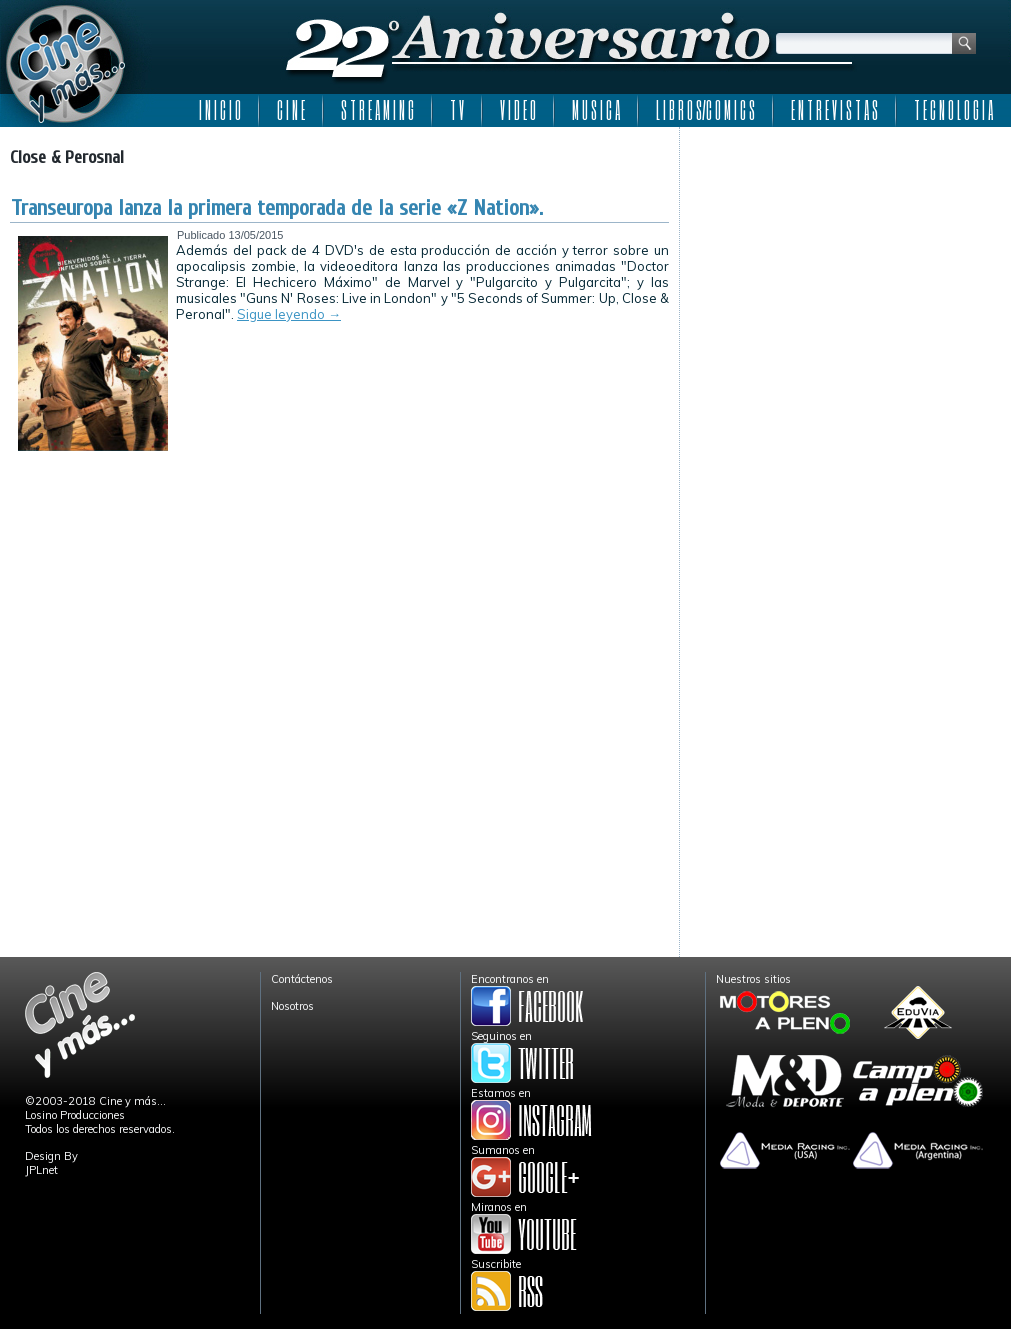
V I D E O (518, 110)
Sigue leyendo (289, 314)
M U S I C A (596, 110)
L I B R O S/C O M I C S (705, 110)
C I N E (291, 110)
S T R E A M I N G (377, 110)
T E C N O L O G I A (953, 110)
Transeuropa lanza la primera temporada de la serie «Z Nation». (277, 208)
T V (457, 110)
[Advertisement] (845, 262)
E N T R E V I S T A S (834, 110)
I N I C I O (220, 110)
